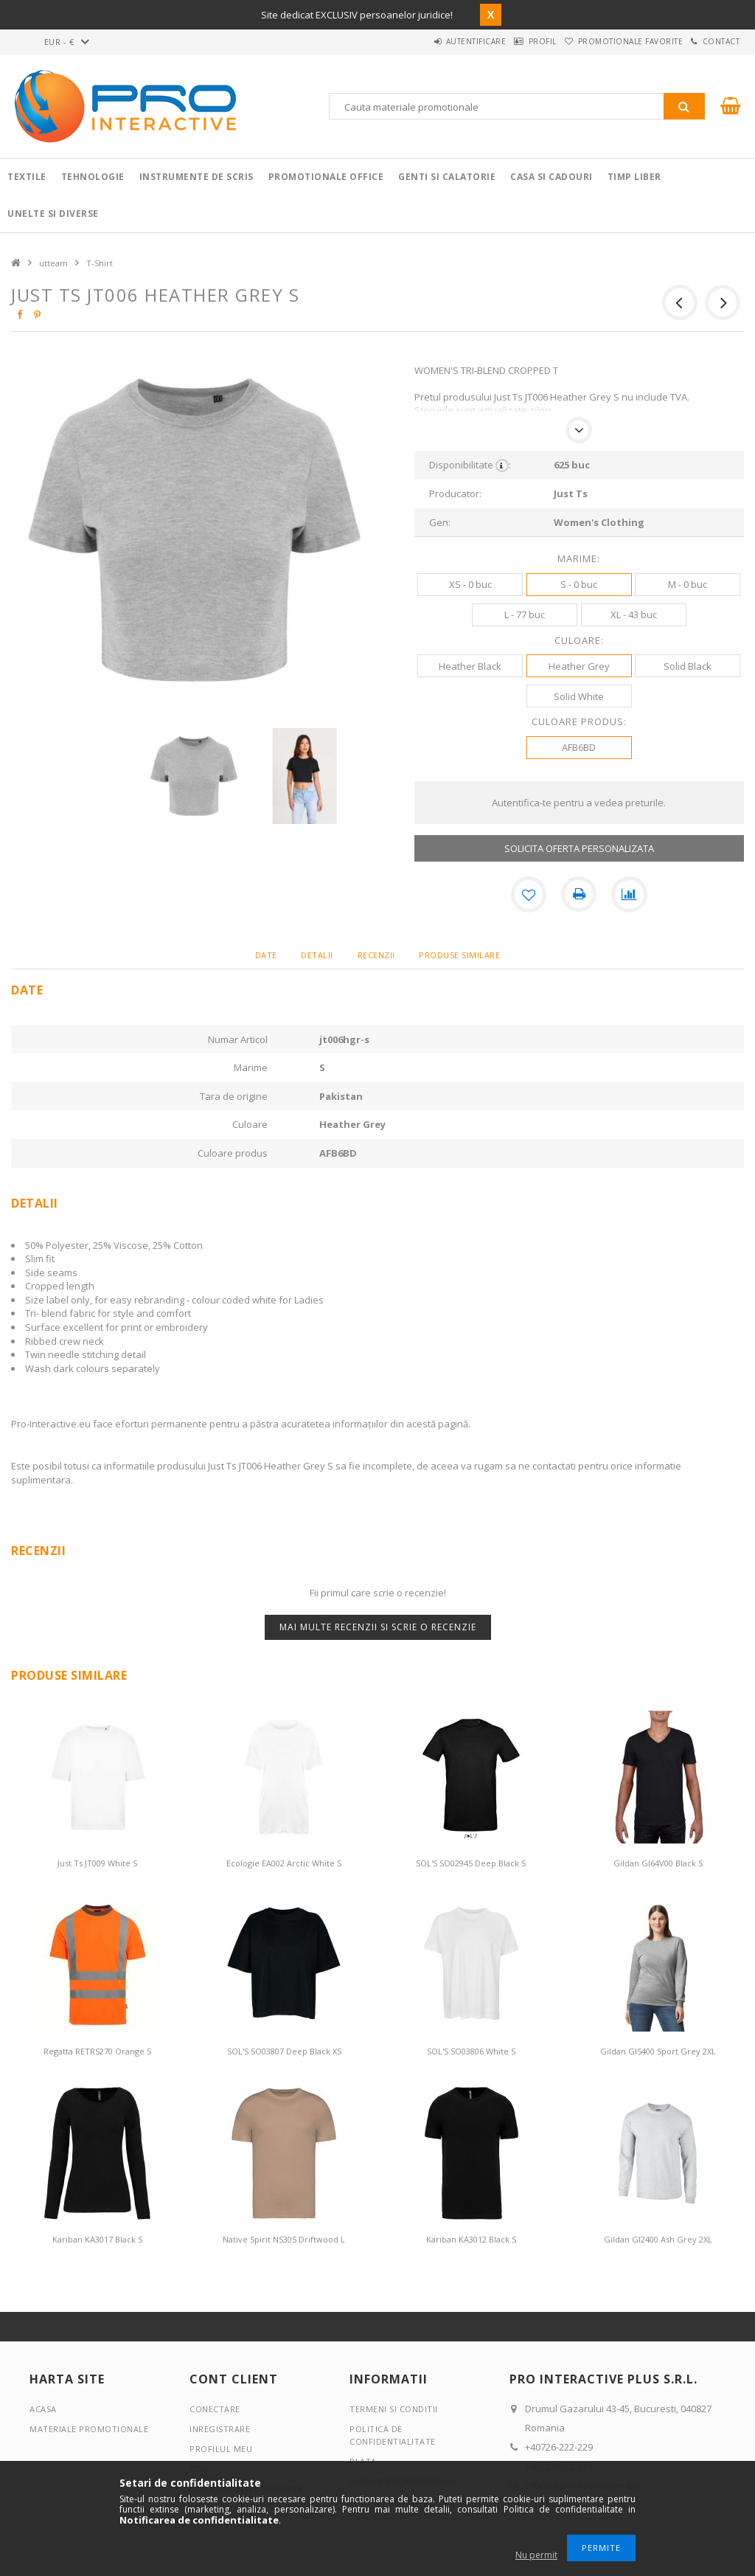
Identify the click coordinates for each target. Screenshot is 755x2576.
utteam (53, 263)
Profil (508, 41)
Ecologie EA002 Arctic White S (283, 1863)
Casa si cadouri (551, 176)
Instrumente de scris (196, 176)
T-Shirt (99, 263)
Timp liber (634, 176)
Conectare (214, 2408)
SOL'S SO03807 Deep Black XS (284, 2051)
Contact (714, 41)
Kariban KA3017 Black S (97, 2239)
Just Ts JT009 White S (97, 1863)
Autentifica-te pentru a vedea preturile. (579, 802)
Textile (26, 176)
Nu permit (536, 2555)
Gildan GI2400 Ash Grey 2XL (658, 2239)
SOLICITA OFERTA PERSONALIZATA (579, 848)
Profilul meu (220, 2448)
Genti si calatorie (446, 176)
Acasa (43, 2408)
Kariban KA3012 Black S (471, 2239)
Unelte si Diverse (53, 213)
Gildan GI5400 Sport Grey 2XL (658, 2051)
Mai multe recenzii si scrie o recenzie (377, 1626)
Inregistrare (219, 2428)
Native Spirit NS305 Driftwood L (284, 2239)
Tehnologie (93, 176)
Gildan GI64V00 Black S (658, 1863)
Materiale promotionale (88, 2428)
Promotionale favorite (609, 41)
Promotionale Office (326, 176)
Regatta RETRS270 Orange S (97, 2051)
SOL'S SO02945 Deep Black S (471, 1863)
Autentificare (427, 41)
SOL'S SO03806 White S (471, 2051)
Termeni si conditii (393, 2408)
